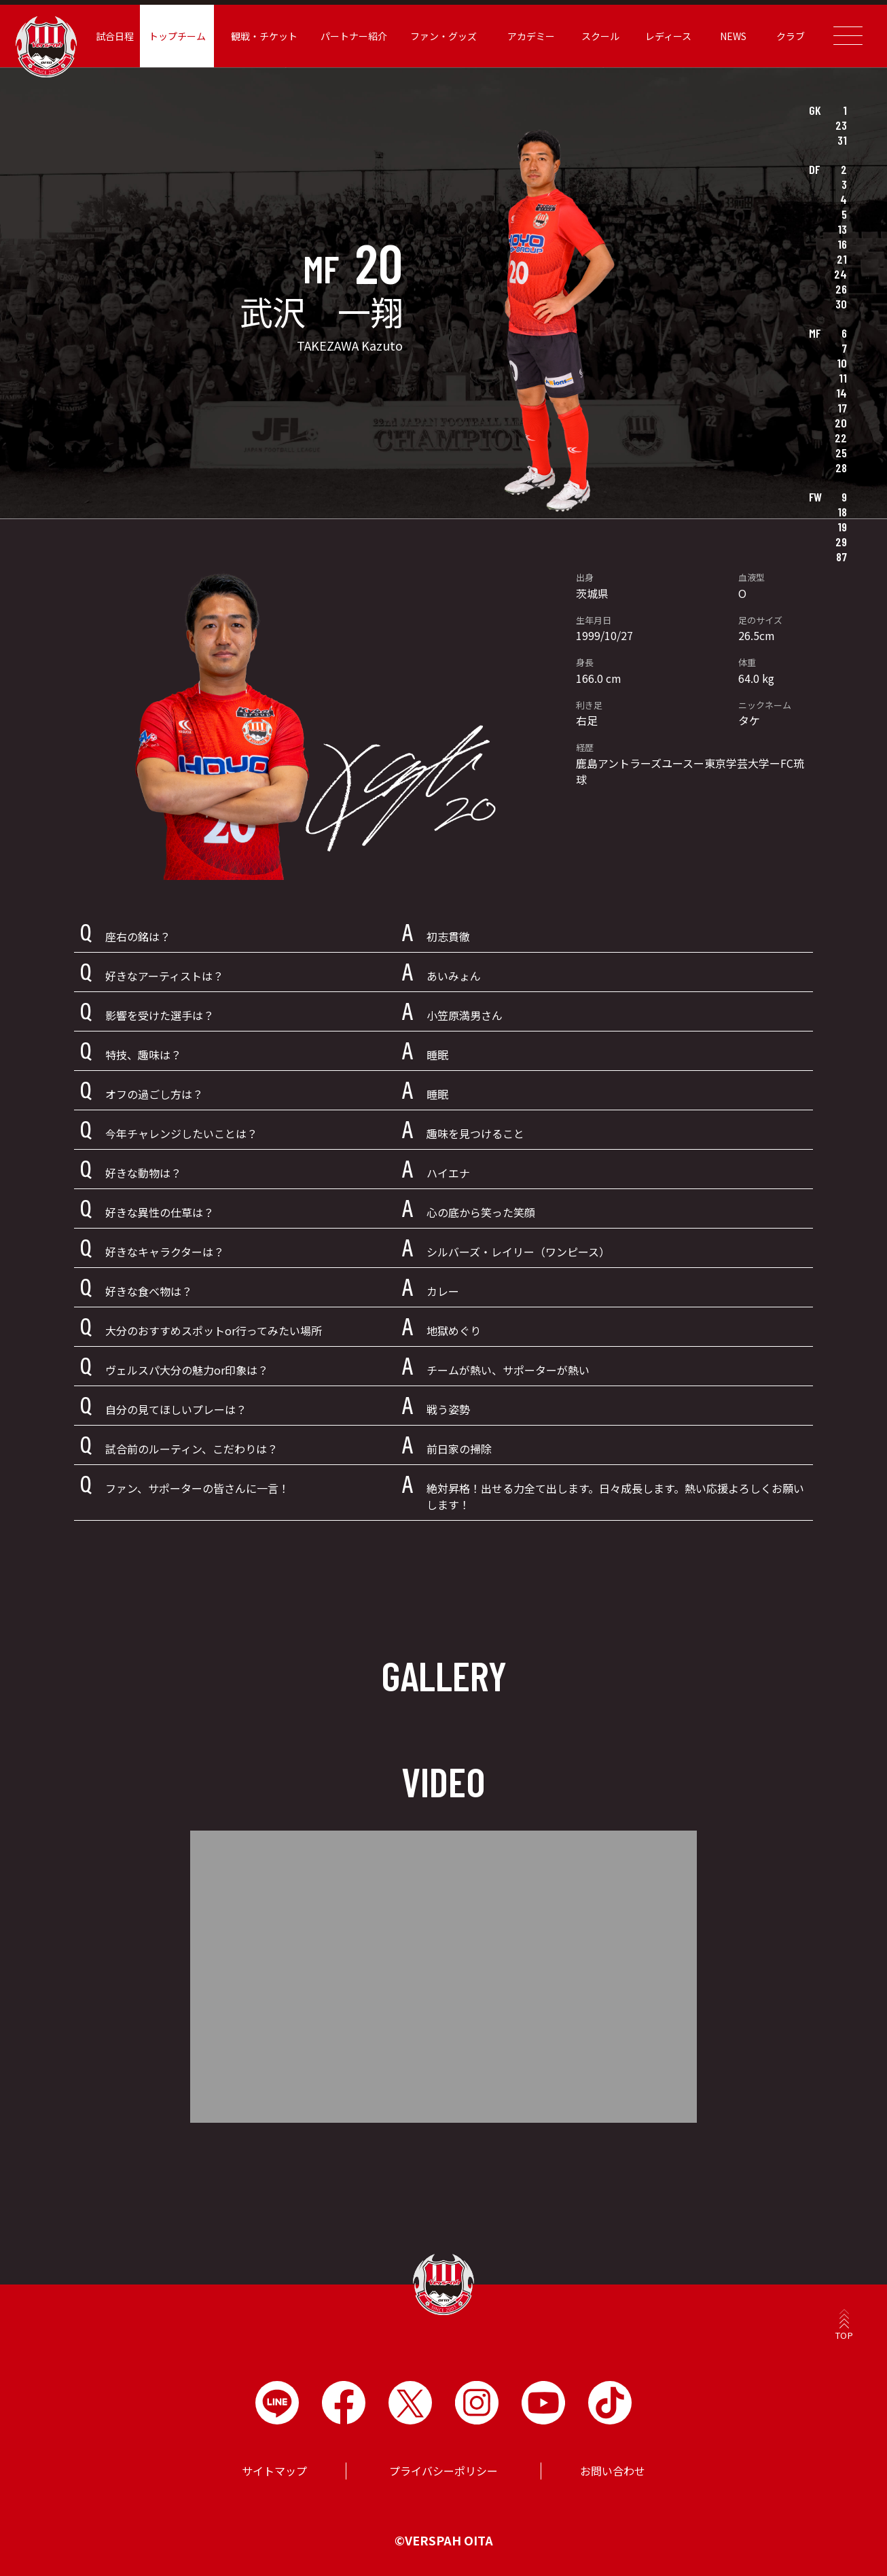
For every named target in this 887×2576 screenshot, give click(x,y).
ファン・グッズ (443, 36)
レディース (668, 36)
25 (841, 452)
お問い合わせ (612, 2471)
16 (842, 243)
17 (842, 407)
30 (841, 303)
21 (842, 258)
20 (841, 422)
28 (841, 467)
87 (841, 556)
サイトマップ (274, 2471)
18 (842, 511)
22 (841, 437)
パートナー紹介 (354, 36)
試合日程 (115, 36)
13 (842, 229)
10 (842, 362)
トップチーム (177, 36)
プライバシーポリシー (443, 2471)
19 (842, 526)
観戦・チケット (264, 36)
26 (841, 288)
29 (841, 541)
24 (840, 273)
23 (841, 125)
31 (842, 140)
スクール (600, 36)
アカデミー (531, 36)
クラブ (790, 36)
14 (841, 392)
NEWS (733, 36)
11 (843, 377)
